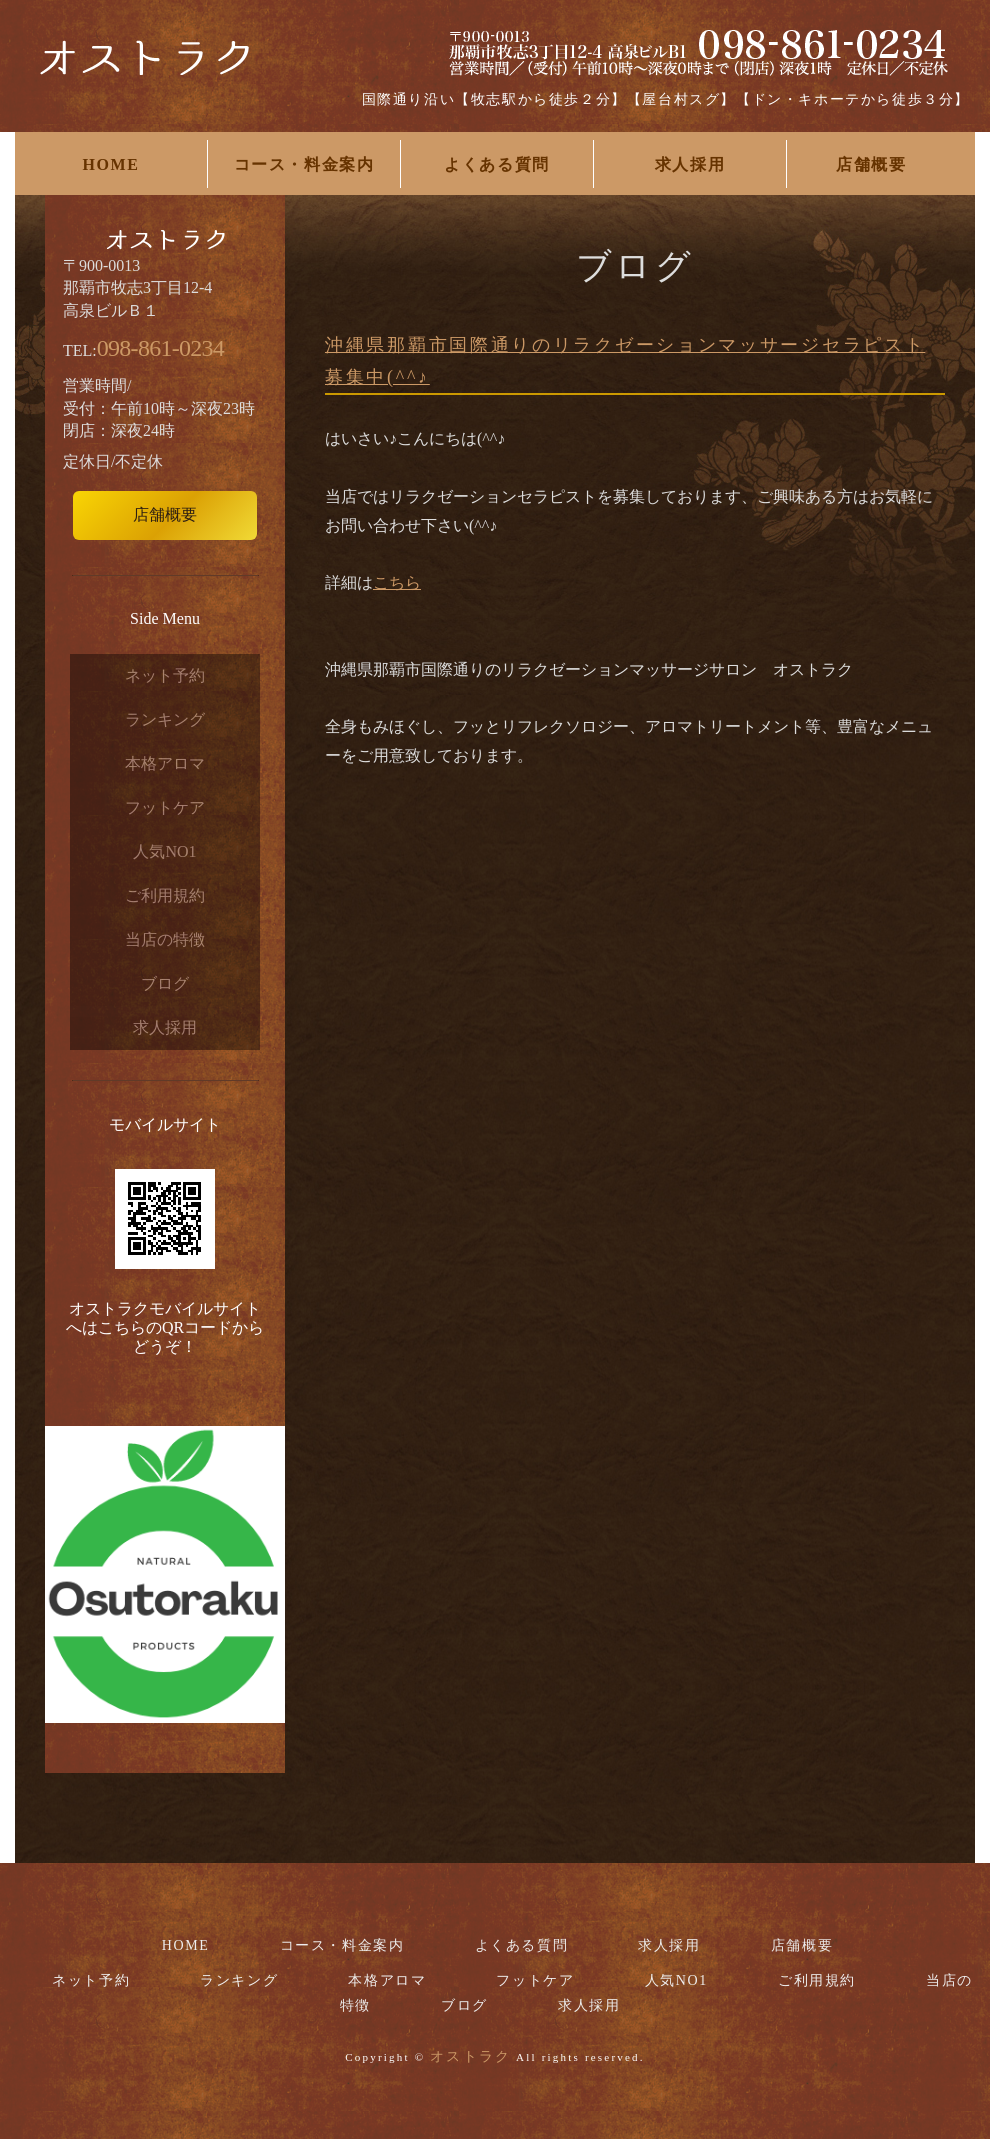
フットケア (165, 807)
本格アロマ (165, 763)
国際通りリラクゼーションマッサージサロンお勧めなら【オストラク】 (145, 70)
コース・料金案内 (304, 164)
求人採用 (690, 164)
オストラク (470, 2056)
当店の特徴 (165, 939)
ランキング (165, 719)
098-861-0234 (160, 348)
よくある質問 (497, 164)
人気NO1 (164, 851)
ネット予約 (165, 675)
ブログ (165, 983)
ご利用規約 (165, 895)
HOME (110, 164)
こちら (397, 582)
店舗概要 (871, 164)
